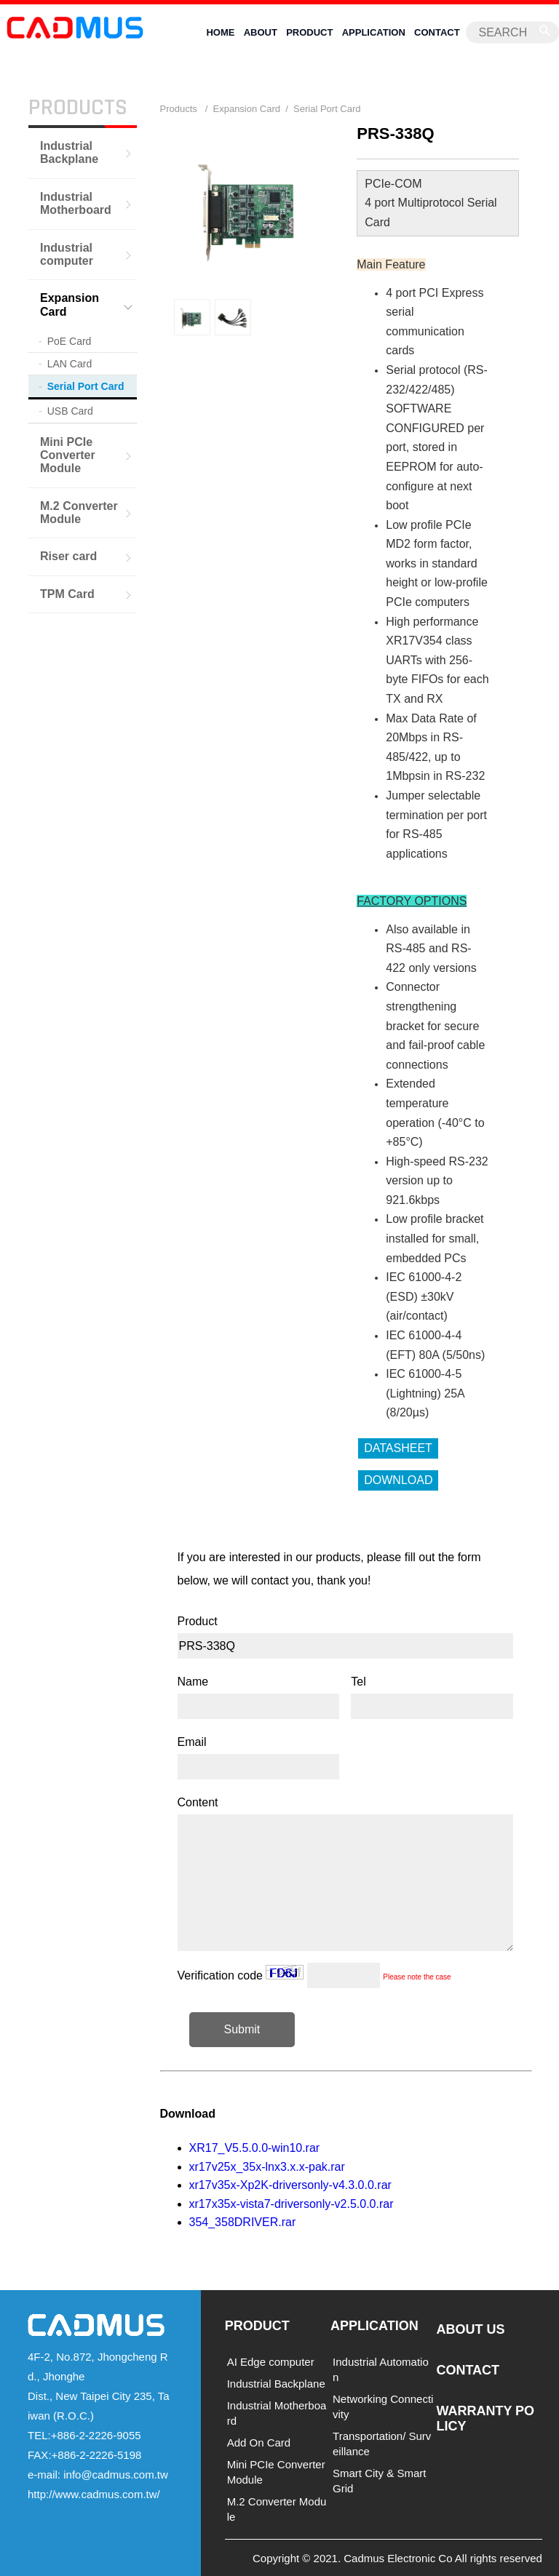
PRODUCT (309, 32)
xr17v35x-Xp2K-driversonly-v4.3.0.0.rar (290, 2184)
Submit (242, 2028)
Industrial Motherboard (75, 202)
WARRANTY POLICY (485, 2418)
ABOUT (260, 32)
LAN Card (69, 364)
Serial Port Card (85, 386)
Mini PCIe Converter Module (67, 454)
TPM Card (67, 593)
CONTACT (437, 32)
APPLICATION (373, 32)
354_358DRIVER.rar (242, 2222)
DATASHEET (398, 1447)
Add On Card (259, 2442)
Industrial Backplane (69, 151)
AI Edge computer (270, 2362)
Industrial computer (66, 253)
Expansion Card (69, 304)
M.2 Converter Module (79, 512)
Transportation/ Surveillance (382, 2443)
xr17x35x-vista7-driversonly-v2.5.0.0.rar (291, 2203)
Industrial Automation (381, 2369)
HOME (220, 32)
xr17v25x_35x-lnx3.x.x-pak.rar (267, 2166)
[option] (192, 316)
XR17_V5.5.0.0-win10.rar (254, 2147)
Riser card (68, 556)
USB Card (70, 411)
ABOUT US (470, 2329)
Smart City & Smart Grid (379, 2481)
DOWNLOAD (398, 1479)
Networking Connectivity (383, 2406)
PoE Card (69, 341)
